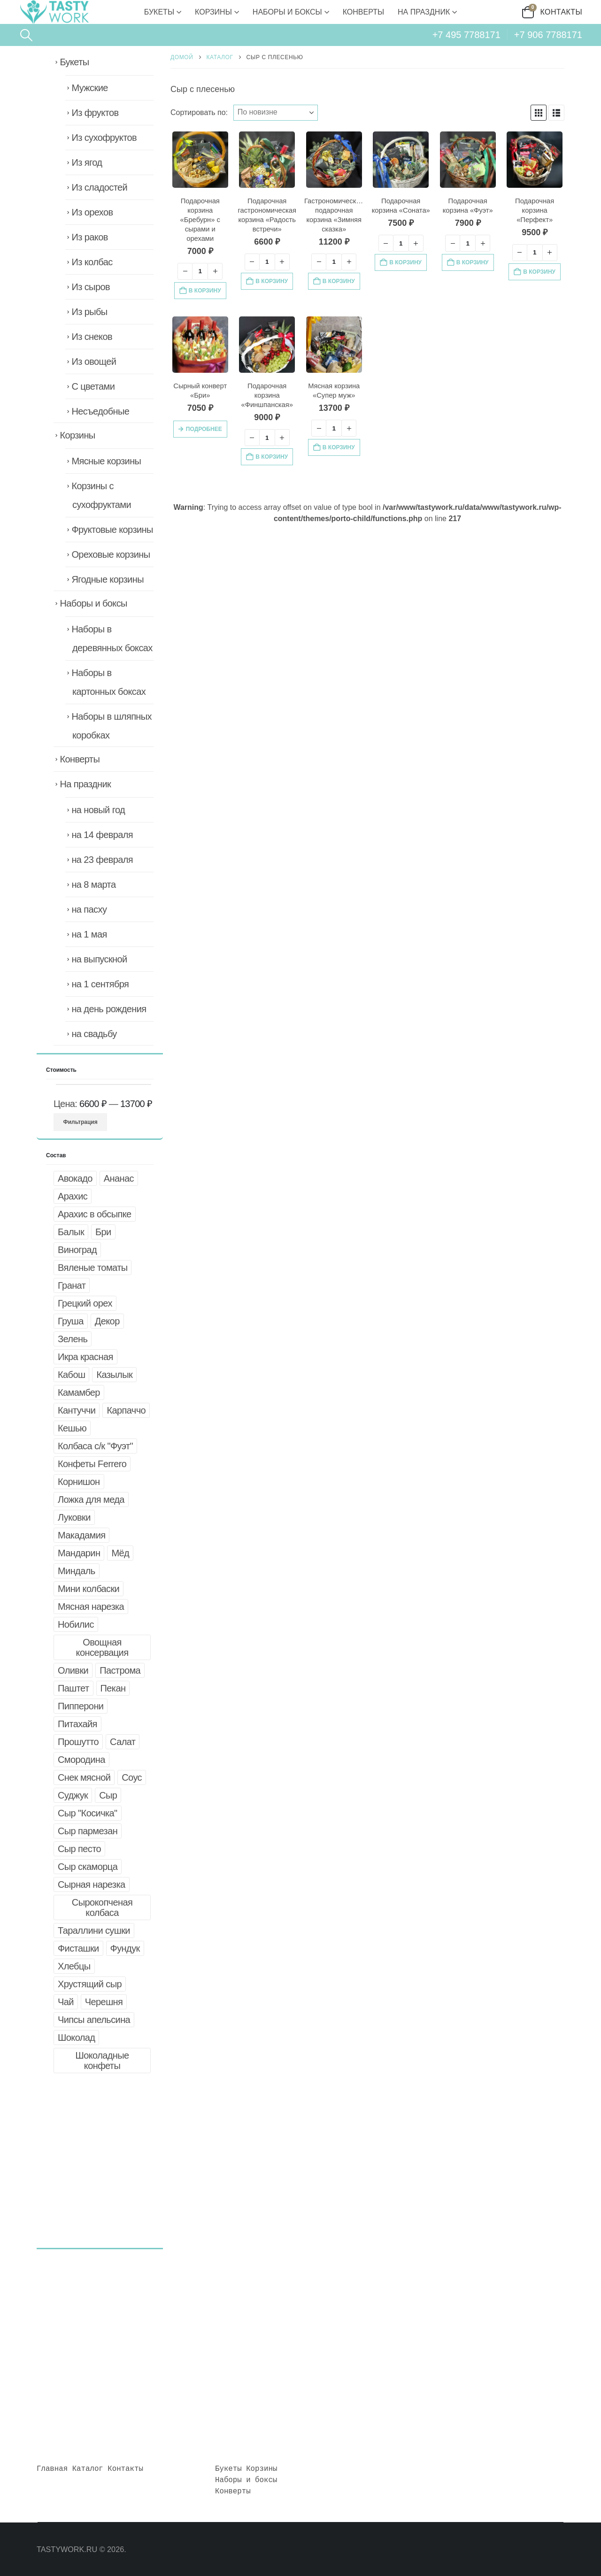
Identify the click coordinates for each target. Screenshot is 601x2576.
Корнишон (79, 1481)
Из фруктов (94, 113)
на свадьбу (93, 1034)
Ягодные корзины (107, 579)
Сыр (108, 1795)
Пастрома (120, 1670)
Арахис (72, 1196)
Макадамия (81, 1535)
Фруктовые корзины (112, 529)
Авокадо (75, 1178)
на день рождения (108, 1009)
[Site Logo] (54, 12)
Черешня (104, 2002)
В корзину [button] (205, 290)
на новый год (98, 810)
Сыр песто (79, 1849)
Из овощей (93, 361)
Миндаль (76, 1571)
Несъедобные (100, 411)
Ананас (119, 1178)
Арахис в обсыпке (94, 1214)
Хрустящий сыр (90, 1984)
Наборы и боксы (287, 12)
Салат (122, 1742)
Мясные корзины (106, 461)
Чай (66, 2002)
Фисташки (78, 1948)
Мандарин (79, 1553)
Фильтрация (80, 1122)
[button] (26, 35)
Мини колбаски (88, 1589)
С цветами (93, 386)
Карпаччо (126, 1410)
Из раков (89, 237)
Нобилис (76, 1624)
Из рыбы (89, 312)
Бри (103, 1232)
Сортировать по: (199, 112)
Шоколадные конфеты (102, 2060)
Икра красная (85, 1357)
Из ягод (86, 162)
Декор (107, 1321)
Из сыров (90, 287)
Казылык (114, 1374)
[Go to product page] (200, 159)
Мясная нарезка (91, 1606)
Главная (52, 2469)
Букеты (159, 12)
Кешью (72, 1428)
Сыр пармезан (87, 1831)
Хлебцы (74, 1966)
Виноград (77, 1250)
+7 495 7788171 (466, 35)
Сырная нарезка (91, 1884)
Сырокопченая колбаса (102, 1907)
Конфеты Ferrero (92, 1464)
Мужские (89, 88)
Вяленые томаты (92, 1267)
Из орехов (92, 212)
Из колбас (91, 262)
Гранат (71, 1285)
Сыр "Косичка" (87, 1813)
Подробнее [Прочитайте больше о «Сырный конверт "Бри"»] (204, 429)
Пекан (113, 1688)
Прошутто (78, 1742)
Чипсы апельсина (94, 2020)
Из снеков (91, 336)
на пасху (89, 909)
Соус (132, 1777)
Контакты (561, 12)
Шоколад (76, 2037)
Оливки (73, 1670)
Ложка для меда (91, 1499)
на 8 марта (93, 884)
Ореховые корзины (110, 554)
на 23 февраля (102, 859)
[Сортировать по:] (275, 113)
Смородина (81, 1759)
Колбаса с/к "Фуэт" (95, 1446)
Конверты (363, 12)
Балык (71, 1232)
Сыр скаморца (87, 1866)
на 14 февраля (102, 835)
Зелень (72, 1339)
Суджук (73, 1795)
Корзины (213, 12)
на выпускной (99, 959)
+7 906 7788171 (548, 35)
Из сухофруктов (104, 137)
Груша (71, 1321)
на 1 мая (89, 934)
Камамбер (79, 1392)
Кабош (71, 1374)
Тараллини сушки (94, 1930)
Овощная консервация (102, 1647)
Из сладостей (99, 187)
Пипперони (80, 1706)
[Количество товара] (200, 271)
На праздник (424, 12)
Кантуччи (76, 1410)
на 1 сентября (100, 984)
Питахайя (77, 1724)
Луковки (74, 1517)
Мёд (120, 1553)
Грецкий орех (85, 1303)
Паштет (73, 1688)
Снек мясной (84, 1777)
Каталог (87, 2469)
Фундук (125, 1948)
